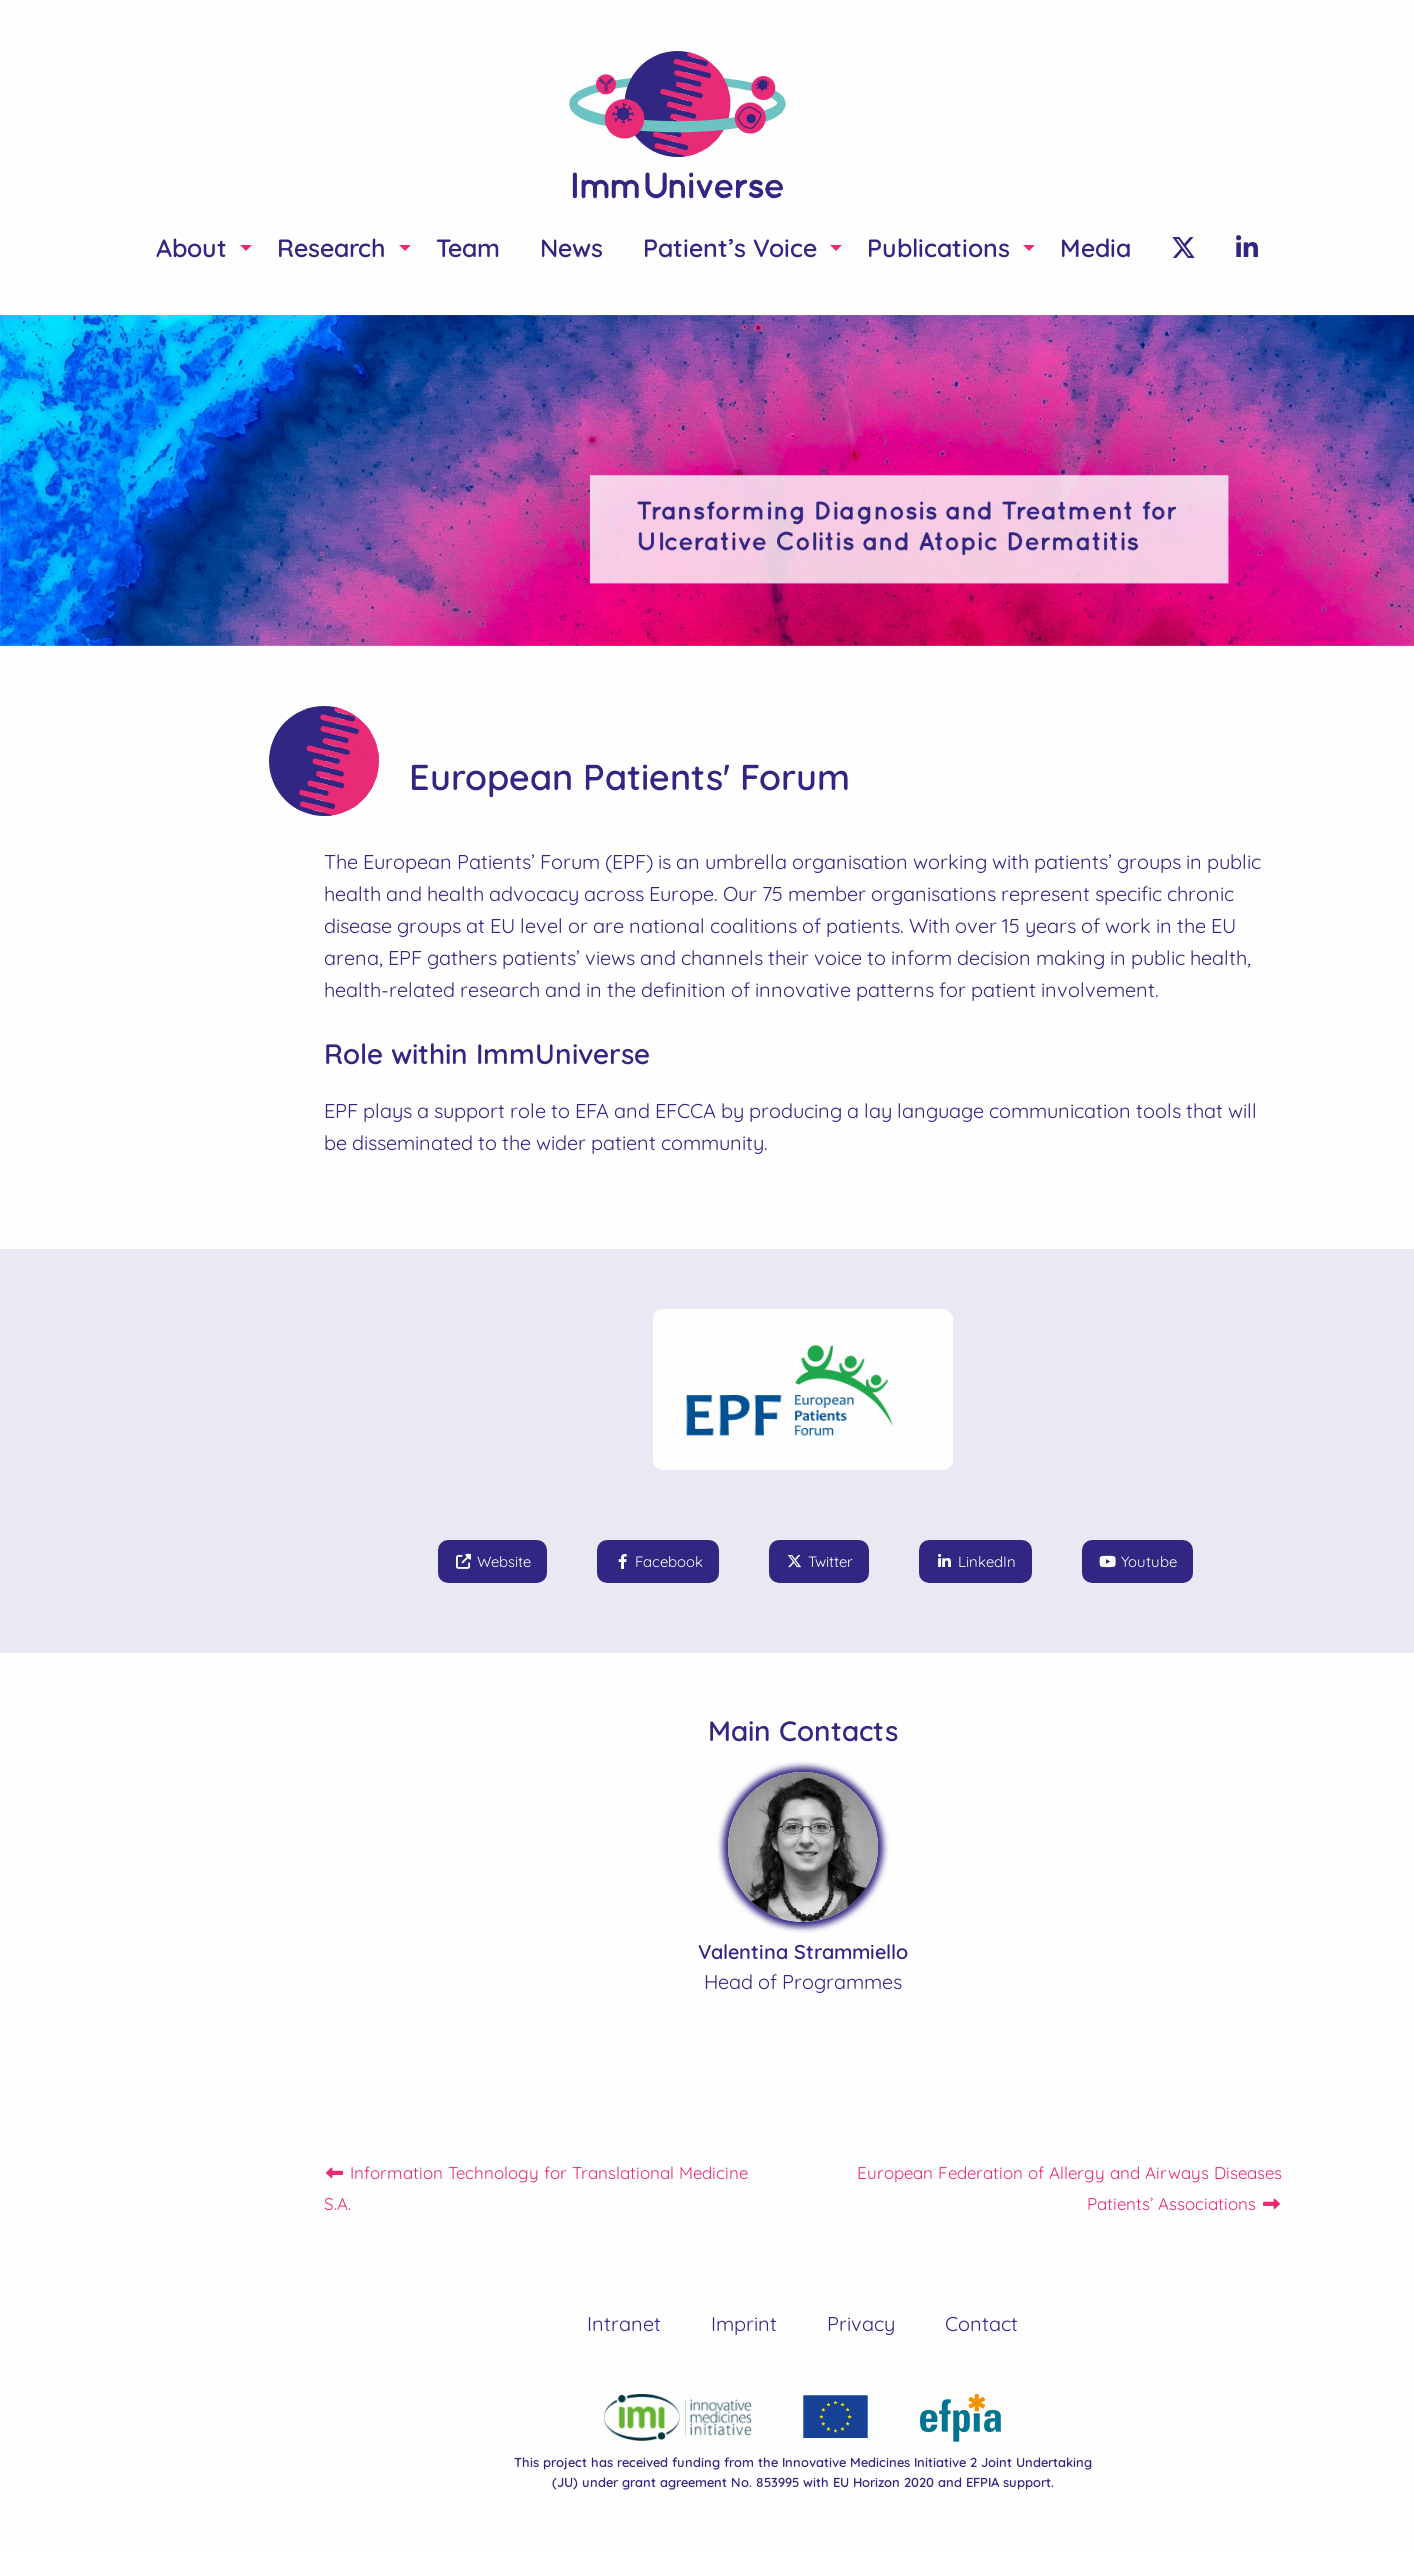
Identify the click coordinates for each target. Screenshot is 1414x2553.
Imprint (744, 2323)
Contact (981, 2323)
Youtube (1137, 1561)
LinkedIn (975, 1561)
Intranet (624, 2323)
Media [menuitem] (1095, 247)
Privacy (861, 2323)
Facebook (658, 1561)
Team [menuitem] (468, 247)
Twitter (819, 1561)
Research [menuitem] (331, 247)
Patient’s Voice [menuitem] (730, 247)
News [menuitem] (571, 247)
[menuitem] (1183, 247)
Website (492, 1561)
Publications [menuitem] (938, 247)
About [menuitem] (191, 247)
